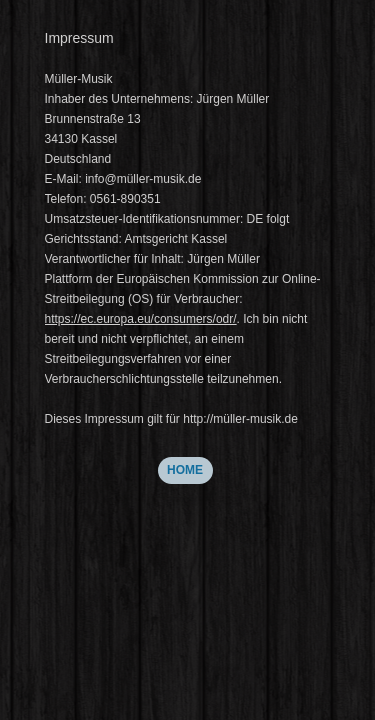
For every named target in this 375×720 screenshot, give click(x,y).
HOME (185, 470)
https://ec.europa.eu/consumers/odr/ (141, 319)
